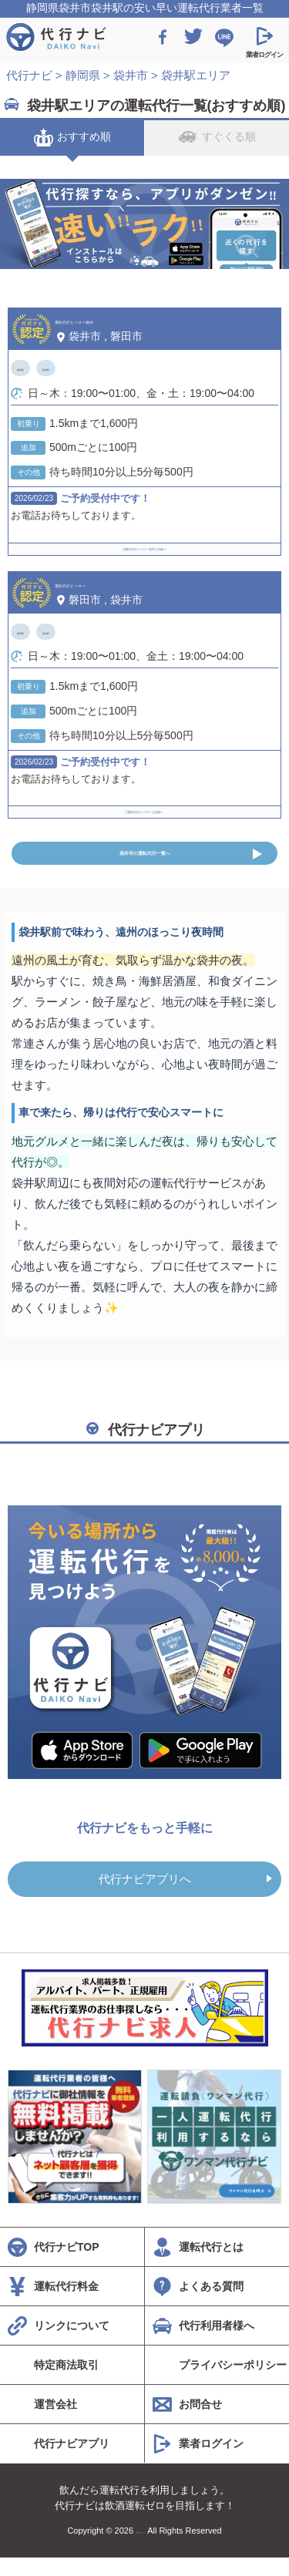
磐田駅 (29, 367)
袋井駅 (73, 367)
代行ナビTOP (66, 2265)
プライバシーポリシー (233, 2383)
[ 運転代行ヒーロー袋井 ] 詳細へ (144, 542)
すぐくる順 (217, 136)
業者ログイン (211, 2462)
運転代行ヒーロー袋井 (120, 319)
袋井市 (85, 336)
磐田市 (126, 336)
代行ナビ (140, 2549)
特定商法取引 (66, 2383)
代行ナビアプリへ (145, 1897)
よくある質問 (211, 2305)
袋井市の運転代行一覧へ (145, 862)
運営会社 (55, 2422)
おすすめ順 (72, 137)
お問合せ (200, 2422)
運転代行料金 (66, 2305)
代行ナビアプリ (71, 2462)
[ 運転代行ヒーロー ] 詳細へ (144, 805)
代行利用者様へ (216, 2344)
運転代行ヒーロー (107, 583)
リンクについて (71, 2344)
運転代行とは (211, 2265)
